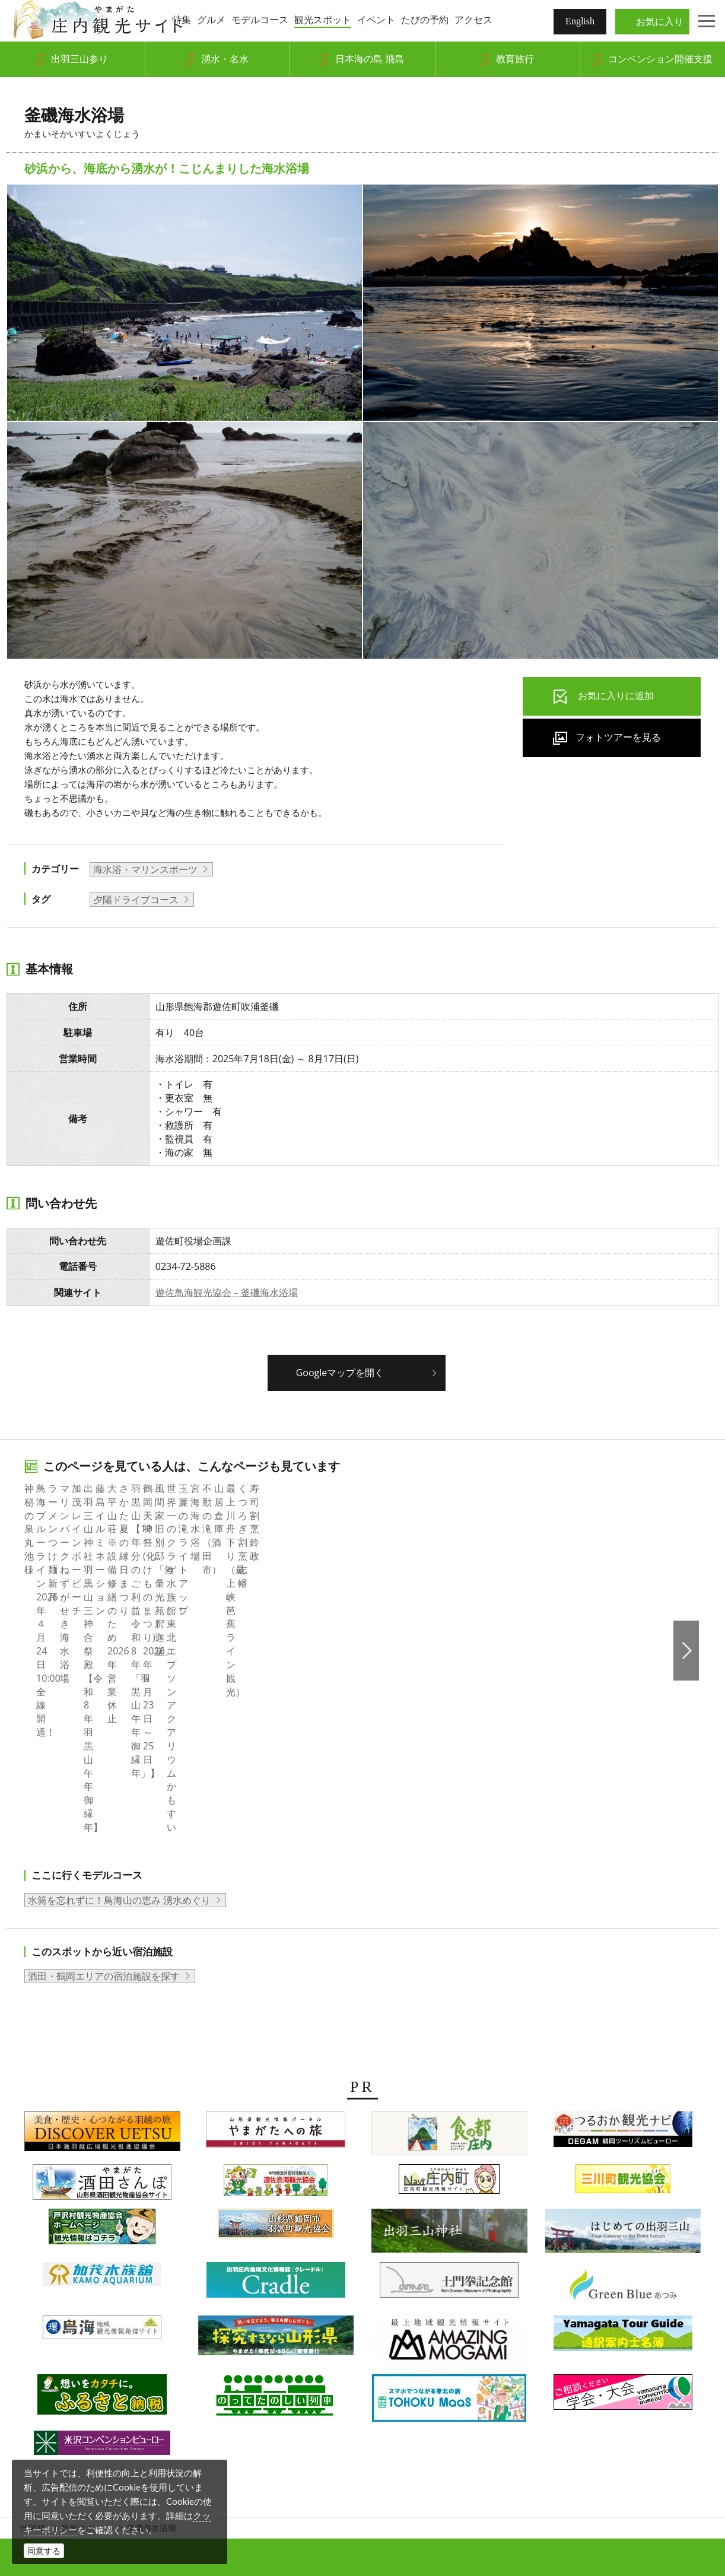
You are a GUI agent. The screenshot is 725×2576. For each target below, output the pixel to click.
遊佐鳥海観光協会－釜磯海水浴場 (226, 1292)
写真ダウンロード (155, 2374)
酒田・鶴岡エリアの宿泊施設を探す (104, 1757)
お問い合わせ (592, 2374)
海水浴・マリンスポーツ (145, 869)
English (579, 21)
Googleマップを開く (340, 1372)
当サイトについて (388, 2374)
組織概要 (223, 2374)
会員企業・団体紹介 (296, 2374)
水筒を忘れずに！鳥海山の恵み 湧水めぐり (119, 1681)
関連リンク (528, 2374)
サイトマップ (465, 2374)
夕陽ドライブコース (136, 899)
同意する (44, 2550)
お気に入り (659, 21)
